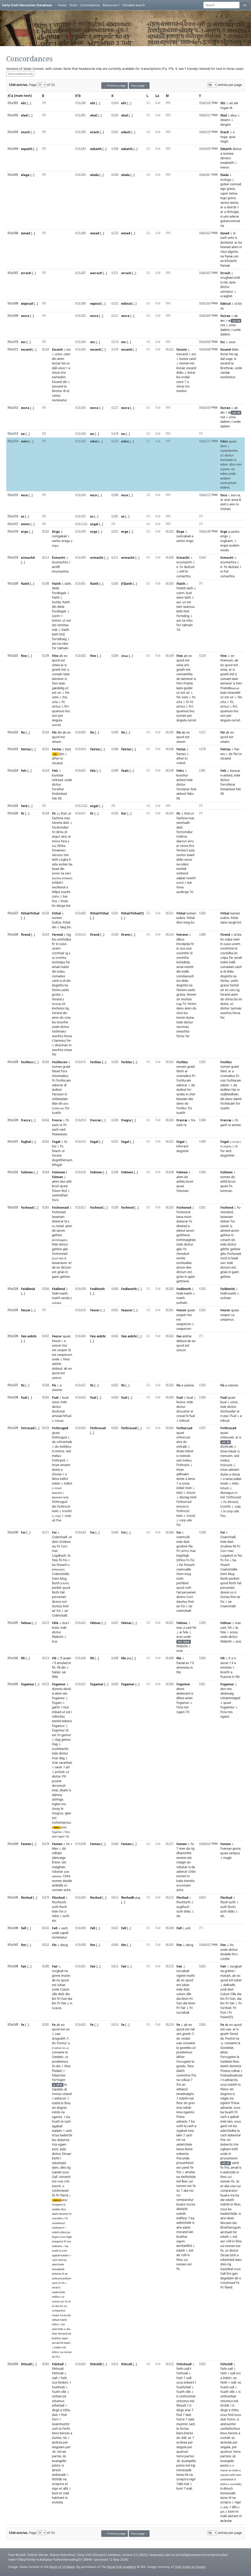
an (222, 261)
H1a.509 (13, 315)
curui (180, 882)
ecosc (56, 873)
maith (63, 1293)
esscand (182, 354)
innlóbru (65, 1446)
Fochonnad (60, 1207)
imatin (65, 1975)
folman (57, 1177)
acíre (67, 1890)
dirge (55, 2410)
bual (65, 1397)
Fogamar (227, 1684)
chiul (223, 252)
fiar (236, 749)
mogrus (57, 1813)
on (232, 656)
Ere (229, 2273)
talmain (62, 648)
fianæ (229, 256)
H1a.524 (13, 770)
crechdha (226, 953)
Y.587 (202, 1062)
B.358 (45, 813)
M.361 (170, 1310)
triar (55, 1758)
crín (66, 2181)
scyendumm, (229, 450)
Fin (178, 732)
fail (178, 1592)
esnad (25, 233)
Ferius (56, 749)
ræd (62, 1129)
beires (188, 2433)
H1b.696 (80, 1928)
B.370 (45, 1428)
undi (223, 1989)
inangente (57, 2241)
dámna (57, 1795)
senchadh (183, 822)
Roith (224, 1578)
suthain (181, 1302)
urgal (94, 524)
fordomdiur (60, 827)
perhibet (182, 1583)
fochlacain (234, 1080)
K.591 (114, 913)
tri (53, 832)
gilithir (224, 1249)
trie (235, 2144)
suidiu (180, 1094)
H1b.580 (80, 103)
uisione (57, 1390)
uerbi (65, 990)
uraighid (226, 296)
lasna (180, 2149)
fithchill (96, 2364)
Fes (178, 1336)
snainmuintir (61, 2424)
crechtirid (227, 948)
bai (65, 896)
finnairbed (227, 789)
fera (64, 841)
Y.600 (202, 1658)
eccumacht (184, 562)
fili (234, 1546)
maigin (181, 1862)
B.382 (45, 2364)
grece (237, 1848)
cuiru (55, 896)
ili (240, 499)
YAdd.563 (205, 272)
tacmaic (236, 1008)
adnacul (182, 2089)
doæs (180, 1451)
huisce (183, 359)
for (54, 648)
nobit (224, 962)
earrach (96, 273)
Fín (54, 732)
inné (55, 1790)
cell (232, 2387)
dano (180, 597)
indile (185, 971)
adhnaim (182, 1474)
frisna (180, 2117)
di (231, 108)
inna (179, 2112)
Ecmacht (183, 557)
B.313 (45, 557)
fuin (64, 1998)
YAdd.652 (205, 1944)
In (69, 1555)
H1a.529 (13, 1062)
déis (63, 2167)
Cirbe (66, 1876)
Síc (65, 2438)
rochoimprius (61, 1822)
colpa (228, 939)
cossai (180, 1416)
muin (187, 1217)
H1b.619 (80, 1310)
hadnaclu (57, 2246)
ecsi (238, 1641)
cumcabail (183, 536)
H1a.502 (13, 115)
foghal (26, 1141)
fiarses (181, 754)
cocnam (57, 1890)
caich (55, 981)
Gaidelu (56, 2209)
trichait (225, 509)
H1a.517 (13, 524)
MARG (56, 1827)
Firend (225, 934)
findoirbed (59, 794)
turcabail (182, 1971)
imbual (184, 1420)
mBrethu (58, 1716)
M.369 (170, 1684)
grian (61, 1272)
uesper (181, 1315)
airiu (64, 836)
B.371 (45, 1532)
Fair (55, 1966)
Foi (23, 1532)
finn (233, 1597)
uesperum (183, 1324)
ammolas (182, 1667)
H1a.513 (13, 433)
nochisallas (184, 1263)
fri (53, 1080)
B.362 (45, 1120)
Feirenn (182, 934)
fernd (234, 2034)
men (182, 1848)
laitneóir (226, 683)
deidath (182, 2209)
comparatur (58, 2310)
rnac (231, 1551)
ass (54, 643)
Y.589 (202, 1141)
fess (55, 1560)
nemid (56, 1721)
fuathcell (58, 2387)
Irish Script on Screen (190, 2567)
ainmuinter (228, 2424)
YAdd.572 (205, 495)
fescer (95, 1310)
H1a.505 (13, 174)
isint (179, 606)
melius (56, 1456)
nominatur (59, 400)
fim (23, 1945)
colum (180, 1994)
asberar (57, 1085)
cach (67, 2121)
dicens (56, 1601)
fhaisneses (59, 1134)
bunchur (182, 775)
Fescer (181, 1310)
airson (180, 1267)
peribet (234, 1578)
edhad (55, 2319)
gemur (66, 1735)
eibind (180, 1230)
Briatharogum (230, 2227)
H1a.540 (13, 1532)
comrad (235, 184)
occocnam (183, 1885)
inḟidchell (58, 2405)
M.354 (170, 934)
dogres (62, 2107)
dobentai (234, 2135)
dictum (66, 1267)
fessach (61, 1565)
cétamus (58, 2401)
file (190, 1546)
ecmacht (97, 557)
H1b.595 (80, 441)
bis (178, 377)
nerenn (181, 1858)
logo (223, 198)
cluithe (57, 2438)
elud (93, 115)
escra (25, 316)
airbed (181, 780)
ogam (62, 2144)
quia (232, 137)
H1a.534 (13, 1288)
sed (68, 1451)
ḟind (64, 1191)
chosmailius (60, 1076)
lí (70, 859)
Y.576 (202, 655)
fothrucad (98, 1428)
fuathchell (183, 2387)
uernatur (226, 291)
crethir (224, 1959)
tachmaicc (59, 1031)
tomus (56, 2094)
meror (224, 167)
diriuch (228, 2488)
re (60, 1125)
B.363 (45, 1141)
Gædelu (57, 2089)
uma (232, 325)
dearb (64, 1790)
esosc (188, 859)
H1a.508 (13, 303)
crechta (61, 957)
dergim (225, 124)
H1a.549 (13, 2024)
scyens (225, 469)
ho (54, 905)
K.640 (114, 1843)
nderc (185, 864)
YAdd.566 (205, 341)
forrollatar (227, 784)
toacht (65, 892)
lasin (66, 674)
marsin (224, 2470)
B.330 (45, 531)
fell (23, 1928)
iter (66, 855)
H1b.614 (80, 1120)
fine (24, 656)
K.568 (114, 148)
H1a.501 (13, 103)
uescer (56, 1345)
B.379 (45, 1897)
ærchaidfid (184, 2246)
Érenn (56, 1862)
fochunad (234, 1253)
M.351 (170, 913)
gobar (224, 184)
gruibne (182, 1546)
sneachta (182, 1031)
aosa (234, 499)
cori (64, 1601)
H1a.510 (13, 341)
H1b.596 (80, 495)
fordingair (59, 593)
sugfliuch (182, 1907)
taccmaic (182, 1027)
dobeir (225, 1221)
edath (67, 2342)
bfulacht (231, 261)
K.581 (114, 516)
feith (179, 2368)
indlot (64, 1478)
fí (61, 1658)
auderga (182, 892)
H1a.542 (13, 1658)
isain (191, 2419)
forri (55, 1200)
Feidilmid (28, 1289)
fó (60, 1560)
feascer (127, 1310)
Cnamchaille (228, 1569)
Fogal (56, 1141)
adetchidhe (228, 2130)
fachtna (182, 818)
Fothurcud (184, 1428)
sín (54, 1920)
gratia (56, 994)
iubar (185, 1985)
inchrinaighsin (186, 1240)
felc (24, 770)
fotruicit (226, 1465)
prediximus (60, 2061)
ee (23, 434)
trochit (67, 1511)
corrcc (185, 1551)
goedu (181, 2066)
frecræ (95, 1120)
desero (225, 120)
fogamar (97, 1684)
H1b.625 (80, 1622)
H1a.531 (13, 1141)
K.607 (114, 1622)
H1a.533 (13, 1207)
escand (26, 349)
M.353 (170, 813)
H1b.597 (80, 516)
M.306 (170, 557)
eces (179, 1637)
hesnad (225, 247)
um (236, 256)
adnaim (234, 1469)
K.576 (114, 349)
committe (183, 2075)
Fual (55, 1397)
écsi (64, 1623)
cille (54, 1994)
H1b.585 (80, 174)
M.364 (170, 1397)
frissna (225, 2071)
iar (54, 1610)
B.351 (45, 749)
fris (63, 2283)
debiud (181, 1341)
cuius (63, 944)
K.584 (114, 655)
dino (179, 922)
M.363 (170, 1385)
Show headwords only (20, 73)
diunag (184, 1497)
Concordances (90, 5)
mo (63, 1804)
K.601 (114, 1310)
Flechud (182, 1897)
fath (64, 2378)
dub (55, 2415)
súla (55, 864)
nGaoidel (233, 692)
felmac (26, 1623)
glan (68, 1813)
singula (57, 720)
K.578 (114, 433)
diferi (56, 758)
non (239, 464)
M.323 (170, 531)
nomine (228, 153)
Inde (179, 1022)
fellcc (190, 794)
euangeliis (59, 2461)
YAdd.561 (205, 174)
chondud (182, 1253)
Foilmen (226, 1172)
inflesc (55, 2324)
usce (232, 342)
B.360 (45, 1062)
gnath (56, 669)
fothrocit (63, 1506)
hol (237, 1142)
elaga (25, 175)
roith (179, 1578)
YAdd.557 (205, 115)
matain (225, 1975)
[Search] (221, 5)
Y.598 (202, 1532)
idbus (180, 939)
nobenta (182, 2154)
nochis (180, 1258)
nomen (184, 363)
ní (234, 233)
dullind (57, 1089)
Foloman (58, 1172)
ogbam (225, 2149)
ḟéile (55, 1676)
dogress (226, 2094)
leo (54, 2140)
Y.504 (202, 557)
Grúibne (65, 1542)
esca (24, 495)
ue (68, 2029)
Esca (223, 495)
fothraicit (59, 1460)
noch (223, 1258)
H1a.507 (13, 272)
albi (65, 2488)
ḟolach (56, 1151)
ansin (188, 1698)
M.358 (170, 1172)
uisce (58, 354)
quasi (232, 441)
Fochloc (226, 1062)
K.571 (114, 272)
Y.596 (202, 1397)
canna (56, 395)
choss (56, 372)
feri (235, 754)
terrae (61, 2451)
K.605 (114, 1428)
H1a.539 (13, 1428)
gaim (191, 1276)
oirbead (57, 780)
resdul (185, 2038)
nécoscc (57, 855)
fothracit (182, 1465)
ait (231, 103)
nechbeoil (59, 887)
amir (54, 1836)
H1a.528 (13, 934)
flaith (25, 583)
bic (240, 303)
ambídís (57, 1885)
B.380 (45, 1966)
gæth (56, 1707)
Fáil (62, 1592)
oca (54, 2382)
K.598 (114, 1172)
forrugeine (228, 2057)
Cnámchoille (60, 1574)
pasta (180, 2465)
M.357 (170, 1141)
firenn (125, 934)
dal (222, 359)
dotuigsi (233, 212)
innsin (224, 1483)
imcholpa (58, 962)
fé (53, 2195)
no (233, 469)
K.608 (114, 1658)
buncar (235, 770)
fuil (226, 571)
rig (67, 1008)
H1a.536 (13, 1336)
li (187, 850)
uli (53, 1520)
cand (192, 359)
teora (56, 841)
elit (23, 103)
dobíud (57, 1368)
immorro (182, 1506)
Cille (233, 1994)
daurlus (181, 1601)
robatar (57, 1871)
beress (233, 2433)
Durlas (225, 1597)
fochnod (96, 1207)
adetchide (57, 2329)
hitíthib (57, 2479)
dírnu (60, 832)
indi (186, 2484)
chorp (56, 1809)
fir (187, 702)
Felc (55, 770)
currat (56, 725)
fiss (64, 697)
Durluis (57, 1606)
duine (190, 1017)
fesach (225, 1565)
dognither (227, 1155)
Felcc (180, 770)
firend (25, 934)
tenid (60, 1226)
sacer (58, 1767)
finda (64, 901)
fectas (184, 2428)
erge (24, 531)
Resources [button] (110, 5)
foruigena (57, 2204)
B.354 (45, 770)
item (223, 1574)
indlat (180, 1488)
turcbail (225, 2008)
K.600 (114, 1288)
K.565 (114, 115)
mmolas (226, 1667)
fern (55, 683)
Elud (223, 115)
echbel (56, 882)
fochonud (183, 1212)
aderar (234, 216)
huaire (180, 2204)
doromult (59, 1785)
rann (238, 2474)
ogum (180, 2241)
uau (179, 2043)
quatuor (182, 2451)
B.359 (45, 934)
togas (224, 108)
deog (64, 1945)
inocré (56, 2186)
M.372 (170, 1897)
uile (189, 1520)
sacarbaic (65, 1762)
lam (230, 2121)
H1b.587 (80, 272)
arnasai (57, 1416)
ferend (57, 999)
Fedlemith (129, 1289)
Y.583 (202, 913)
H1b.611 (80, 813)
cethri (232, 2474)
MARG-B (57, 2200)
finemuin (226, 660)
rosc (60, 2181)
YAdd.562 (205, 233)
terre (180, 2456)
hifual (67, 1416)
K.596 (114, 1120)
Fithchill (226, 2364)
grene (56, 1975)
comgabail (59, 536)
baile (179, 1881)
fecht (66, 2428)
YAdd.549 (205, 531)
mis (186, 1707)
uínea (56, 665)
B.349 (45, 655)
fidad (55, 2075)
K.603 (114, 1385)
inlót (235, 1483)
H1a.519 (13, 557)
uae (57, 2034)
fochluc (181, 1108)
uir (59, 692)
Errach (225, 273)
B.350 (45, 732)
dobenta (57, 2273)
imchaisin (226, 460)
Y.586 (202, 934)
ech (188, 1928)
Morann (225, 2223)
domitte (235, 2066)
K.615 (114, 2364)
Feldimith (227, 1289)
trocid (191, 1516)
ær (178, 2255)
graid (66, 1066)
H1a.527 (13, 913)
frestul (61, 2043)
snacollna (57, 2218)
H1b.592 (80, 349)
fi (229, 1658)
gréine (229, 1971)
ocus (65, 2172)
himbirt (63, 2382)
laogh (233, 922)
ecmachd (28, 557)
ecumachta (228, 562)
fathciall (182, 2373)
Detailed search (134, 5)
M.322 (170, 349)
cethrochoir (187, 2396)
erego (66, 541)
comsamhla (184, 674)
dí (65, 1085)
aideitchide (184, 2144)
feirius (26, 749)
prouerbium (64, 2278)
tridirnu (181, 836)
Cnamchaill (227, 1537)
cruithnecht (60, 1749)
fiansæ (225, 265)
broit (189, 1181)
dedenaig (227, 1693)
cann (67, 354)
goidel (188, 688)
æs (222, 320)
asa (225, 1416)
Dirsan (66, 2154)
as (221, 308)
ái (236, 1627)
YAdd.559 (205, 132)
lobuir (189, 1451)
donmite (64, 2213)
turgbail (57, 1971)
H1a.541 (13, 1622)
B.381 (45, 2024)
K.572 (114, 303)
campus (234, 1853)
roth (188, 1587)
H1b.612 (80, 934)
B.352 (45, 1944)
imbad (56, 1712)
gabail (234, 2117)
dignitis (233, 252)
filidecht (57, 1637)
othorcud (183, 1437)
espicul (95, 303)
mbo (65, 643)
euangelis (227, 2461)
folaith (181, 588)
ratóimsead (60, 2190)
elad (24, 115)
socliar (63, 864)
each (55, 1125)
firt (66, 706)
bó (69, 927)
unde (237, 330)
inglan (56, 1804)
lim (54, 1998)
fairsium (58, 1094)
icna (179, 2107)
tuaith (56, 1113)
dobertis (63, 2140)
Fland (228, 2287)
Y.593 (202, 1310)
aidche (56, 1364)
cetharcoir (59, 2396)
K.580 (114, 495)
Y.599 (202, 1622)
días (55, 1103)
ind (63, 669)
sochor (180, 855)
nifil (181, 571)
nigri (55, 2488)
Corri (189, 1597)
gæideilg (58, 688)
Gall (54, 2177)
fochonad (59, 1212)
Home (62, 5)
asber (187, 2227)
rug (178, 1004)
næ (192, 2029)
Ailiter (180, 2057)
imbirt (227, 2378)
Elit (222, 103)
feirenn (181, 990)
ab (236, 316)
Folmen (182, 1172)
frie (178, 2158)
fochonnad (59, 1253)
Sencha (57, 822)
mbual (224, 1420)
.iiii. (234, 2456)
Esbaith (226, 149)
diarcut (181, 841)
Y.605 (202, 1966)
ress (233, 2186)
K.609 (114, 1684)
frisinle (188, 683)
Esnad (224, 233)
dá (64, 1848)
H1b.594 (80, 433)
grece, (231, 188)
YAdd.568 (205, 349)
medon (181, 391)
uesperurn (64, 1355)
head (55, 869)
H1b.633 (80, 2364)
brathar (181, 2236)
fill (59, 798)
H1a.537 (13, 1385)
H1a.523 (13, 749)
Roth (55, 1592)
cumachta (227, 576)
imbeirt (189, 2382)
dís (222, 1099)
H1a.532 (13, 1172)
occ (238, 2373)
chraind (57, 763)
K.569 (114, 174)
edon (25, 441)
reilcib (187, 2107)
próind (59, 1772)
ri (235, 1592)
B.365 (45, 1207)
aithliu (180, 1181)
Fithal (56, 913)
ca (238, 495)
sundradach (226, 2479)
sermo (224, 202)
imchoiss (58, 1008)
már (55, 630)
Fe (68, 1844)
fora (64, 1071)
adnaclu (182, 2121)
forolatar (183, 789)
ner (225, 282)
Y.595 (202, 1385)
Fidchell (58, 2364)
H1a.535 (13, 1310)
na (222, 256)
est (69, 620)
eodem (234, 545)
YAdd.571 (205, 441)
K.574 (114, 341)
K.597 (114, 1141)
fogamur (27, 1684)
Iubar (61, 1985)
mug (187, 1574)
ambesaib (59, 2474)
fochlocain (63, 1080)
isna (62, 2236)
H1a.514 (13, 441)
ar (221, 207)
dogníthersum (62, 1160)
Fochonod (183, 1207)
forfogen (58, 2080)
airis (179, 1442)
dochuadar (228, 1411)
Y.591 (202, 1207)
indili (232, 962)
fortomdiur (184, 832)
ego (223, 188)
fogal (94, 1141)
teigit (224, 141)
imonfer (62, 1022)
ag (236, 354)
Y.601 (202, 1684)
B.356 (45, 913)
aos (233, 495)
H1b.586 (80, 233)
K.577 (114, 315)
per (60, 715)
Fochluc (182, 1062)
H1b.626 (80, 1658)
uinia (179, 665)
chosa (236, 1474)
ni (221, 571)
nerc (68, 873)
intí (54, 1818)
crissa (68, 1050)
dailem (225, 330)
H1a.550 (13, 2364)
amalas (190, 2172)
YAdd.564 (205, 303)
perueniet (59, 1597)
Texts (73, 5)
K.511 (114, 557)
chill (183, 2438)
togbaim (226, 541)
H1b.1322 (81, 524)
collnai (235, 2071)
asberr (225, 1085)
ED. (55, 754)
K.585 (114, 732)
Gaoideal (226, 2269)
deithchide (188, 2177)
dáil (54, 368)
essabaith (227, 162)
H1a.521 (13, 655)
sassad (224, 2474)
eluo (234, 115)
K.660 (114, 1944)
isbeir (230, 2218)
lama (191, 1478)
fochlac (95, 1062)
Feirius (225, 749)
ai (180, 1632)
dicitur (237, 149)
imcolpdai (183, 944)
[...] (29, 103)
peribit (57, 1587)
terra (237, 2451)
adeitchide (183, 2222)
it (190, 2405)
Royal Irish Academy (121, 2567)
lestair (56, 363)
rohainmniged (230, 1698)
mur (66, 1707)
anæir (67, 1658)
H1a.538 (13, 1397)
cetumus (182, 2401)
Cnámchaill (59, 1537)
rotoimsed (227, 2283)
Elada (224, 175)
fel (194, 1627)
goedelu (186, 2048)
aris (186, 665)
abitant (233, 2516)
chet (192, 1094)
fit (63, 702)
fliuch (63, 1907)
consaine (58, 2052)
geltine (57, 1235)
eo (65, 656)
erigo (189, 541)
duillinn (225, 1089)
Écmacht (58, 557)
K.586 (114, 749)
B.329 (45, 349)
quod (56, 660)
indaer (57, 2347)
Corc (64, 1546)
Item (55, 1578)
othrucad (227, 1437)
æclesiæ (226, 2442)
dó (60, 1103)
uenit (55, 2283)
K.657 (114, 1928)
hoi (54, 1146)
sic (69, 2301)
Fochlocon (59, 1062)
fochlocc (27, 1062)
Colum (64, 1989)
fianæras (182, 1663)
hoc (67, 711)
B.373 (45, 1622)
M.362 (170, 1336)
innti (55, 2149)
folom (56, 1191)
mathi (190, 1975)
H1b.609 (80, 913)
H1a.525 (13, 805)
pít (68, 1767)
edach (125, 132)
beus (223, 2433)
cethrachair (228, 2396)
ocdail (185, 377)
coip (238, 1506)
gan (235, 2273)
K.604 (114, 1397)
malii (223, 2516)
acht (231, 238)
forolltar (58, 789)
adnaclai (226, 2107)
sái (64, 1672)
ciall (54, 2378)
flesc (67, 2066)
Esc (222, 342)
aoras (224, 1663)
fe (192, 1844)
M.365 (170, 1428)
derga (60, 905)
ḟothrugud (59, 1437)
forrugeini (183, 2061)
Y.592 (202, 1288)
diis (190, 1099)
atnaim (65, 1465)
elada (94, 175)
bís (64, 363)
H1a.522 (13, 732)
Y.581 (202, 770)
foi (178, 1525)
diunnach (57, 1492)
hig (69, 934)
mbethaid (59, 2163)
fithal (66, 922)
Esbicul (225, 303)
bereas (65, 2433)
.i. (231, 132)
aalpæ (180, 878)
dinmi (180, 1689)
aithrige (57, 1799)
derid (67, 1689)
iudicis (180, 918)
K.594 (114, 934)
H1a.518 (13, 531)
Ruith (56, 1583)
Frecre (57, 1120)
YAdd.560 (205, 148)
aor (222, 2241)
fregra (126, 1120)
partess (225, 2456)
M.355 (170, 1062)
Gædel (56, 2172)
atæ (188, 2410)
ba (240, 242)
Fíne (55, 656)
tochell (225, 2438)
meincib (184, 1456)
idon (223, 446)
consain (57, 674)
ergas (224, 545)
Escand (57, 349)
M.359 (170, 1207)
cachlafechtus (230, 2428)
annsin (236, 1125)
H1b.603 (80, 732)
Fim (179, 1945)
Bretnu (57, 391)
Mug (231, 1574)
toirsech (64, 2177)
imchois (186, 999)
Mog (63, 1578)
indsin (56, 1483)
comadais (227, 967)
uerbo (56, 541)
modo (224, 550)
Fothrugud (60, 1428)
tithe (66, 2410)
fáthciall (57, 2373)
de (54, 1267)
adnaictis (231, 2080)
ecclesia (57, 2502)
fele (185, 1632)
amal (179, 967)
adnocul (60, 2098)
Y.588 (202, 1120)
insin (55, 1511)
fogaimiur (227, 1707)
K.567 (114, 132)
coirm (56, 616)
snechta (57, 1036)
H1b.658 (80, 1843)
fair (233, 1089)
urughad (226, 277)
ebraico (225, 158)
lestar (191, 372)
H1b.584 (80, 148)
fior (124, 813)
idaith (55, 2213)
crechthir (182, 953)
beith (55, 2158)
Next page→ (139, 85)
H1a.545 (13, 1897)
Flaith (56, 583)
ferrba (181, 850)
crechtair (58, 953)
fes (240, 1555)
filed (223, 1071)
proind (56, 1781)
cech (179, 1125)
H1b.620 (80, 1336)
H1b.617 (80, 1207)
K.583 (114, 583)
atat (227, 499)
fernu (180, 1036)
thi (186, 2474)
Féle (55, 1623)
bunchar (58, 775)
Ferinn (192, 1004)
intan (55, 1465)
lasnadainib (58, 2269)
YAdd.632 (205, 1843)
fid (61, 2342)
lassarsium (59, 1263)
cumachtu (183, 576)
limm (185, 1998)
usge (229, 359)
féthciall (57, 2368)
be (181, 1565)
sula (192, 850)
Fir (54, 813)
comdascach (185, 976)
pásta (56, 2465)
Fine (179, 656)
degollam (227, 2278)
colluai (185, 2080)
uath (179, 2126)
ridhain (57, 1853)
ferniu (224, 981)
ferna (68, 1036)
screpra (225, 2502)
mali (189, 2488)
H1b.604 (80, 749)
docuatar (183, 1411)
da (193, 1085)
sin (178, 679)
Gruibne (226, 1546)
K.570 (114, 233)
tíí (230, 2498)
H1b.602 (80, 655)
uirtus (56, 706)
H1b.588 (80, 303)
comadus (58, 976)
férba (61, 846)
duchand (226, 242)
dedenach (183, 1693)
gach (223, 1125)
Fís (54, 1385)
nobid (64, 967)
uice (189, 948)
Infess (180, 1560)
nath (223, 238)
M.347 (170, 1944)
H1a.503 (13, 132)
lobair (233, 1451)
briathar (56, 2338)
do (231, 754)
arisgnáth (59, 2038)
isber (54, 2333)
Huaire (55, 2315)
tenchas (63, 625)
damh (237, 1099)
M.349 (170, 770)
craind (180, 763)
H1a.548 (13, 1966)
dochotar (58, 1411)
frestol (230, 2038)
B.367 (45, 1336)
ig (66, 953)
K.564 (114, 103)
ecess (233, 1632)
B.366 (45, 1288)
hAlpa (56, 892)
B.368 (45, 1385)
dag (57, 1739)
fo (181, 567)
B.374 (45, 1658)
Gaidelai (226, 2061)
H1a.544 (13, 1843)
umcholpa (64, 939)
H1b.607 (80, 770)
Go (245, 5)
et (68, 391)
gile (65, 1249)
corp (68, 1516)
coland (67, 2094)
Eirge (56, 531)
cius (182, 948)
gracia (224, 985)
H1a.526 (13, 813)
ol (235, 303)
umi (226, 216)
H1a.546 (13, 1928)
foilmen (27, 1172)
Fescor (57, 1336)
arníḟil (56, 567)
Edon (224, 441)
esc (23, 342)
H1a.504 (13, 148)
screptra (58, 2484)
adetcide (229, 2172)
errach (26, 273)
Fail (239, 1583)
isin (54, 625)
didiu (180, 372)
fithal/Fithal (30, 913)
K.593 (114, 813)
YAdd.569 (205, 315)
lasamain (58, 1217)
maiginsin (58, 1867)
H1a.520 (13, 583)
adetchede (58, 2264)
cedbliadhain (229, 1094)
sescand (57, 386)
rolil (64, 2347)
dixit (66, 822)
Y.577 (202, 732)
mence (59, 1451)
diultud (189, 567)
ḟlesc (185, 2181)
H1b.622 (80, 1397)
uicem (56, 948)
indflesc (56, 2296)
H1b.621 (80, 1385)
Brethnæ (226, 368)
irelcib (56, 2112)
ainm (234, 247)
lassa (179, 1217)
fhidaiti (57, 2071)
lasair (234, 1258)
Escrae (225, 316)
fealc (125, 770)
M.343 (170, 583)
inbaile (67, 1881)
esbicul (126, 303)
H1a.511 (13, 349)
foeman (226, 1848)
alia (57, 2306)
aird (228, 1151)
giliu (179, 1249)
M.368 (170, 1658)
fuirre (180, 2419)
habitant (58, 2498)
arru (191, 841)
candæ (225, 372)
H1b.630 (80, 1897)
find (62, 634)
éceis (55, 1627)
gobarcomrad (230, 221)
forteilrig (182, 616)
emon (25, 524)
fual (24, 1397)
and (223, 504)
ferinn (56, 990)
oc (68, 363)
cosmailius (183, 1076)
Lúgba (63, 859)
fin (23, 732)
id (191, 953)
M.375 (170, 2364)
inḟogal (57, 1165)
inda (223, 2121)
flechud (26, 1897)
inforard (182, 1146)
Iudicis (56, 922)
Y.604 (202, 1897)
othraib (181, 1446)
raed (60, 2260)
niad (236, 939)
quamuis (58, 711)
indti (234, 2149)
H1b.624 (80, 1532)
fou (223, 1516)
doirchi (231, 207)
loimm (56, 620)
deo (189, 1267)
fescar (26, 1310)
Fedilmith (97, 1289)
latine (233, 193)
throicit (233, 1502)
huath (55, 2250)
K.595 (114, 1062)
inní (62, 2075)
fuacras (225, 1676)
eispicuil (27, 303)
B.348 (45, 583)
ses (222, 754)
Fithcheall (184, 2364)
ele (236, 103)
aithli (223, 1181)
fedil (55, 1293)
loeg (187, 922)
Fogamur (59, 1684)
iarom (61, 1230)
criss (67, 1017)
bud (189, 593)
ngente (57, 2117)
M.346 (170, 749)
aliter (223, 2052)
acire (179, 1890)
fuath (56, 2121)
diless (180, 1698)
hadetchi (66, 2135)
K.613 (114, 1966)
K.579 (114, 441)
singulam (58, 2447)
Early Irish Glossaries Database (27, 5)
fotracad (28, 1428)
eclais (235, 2470)
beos (55, 2433)
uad (188, 1627)
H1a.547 (13, 1944)
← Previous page (115, 85)
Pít (64, 1776)
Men (55, 1848)
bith (233, 2255)
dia (67, 1994)
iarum (190, 1230)
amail (56, 967)
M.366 (170, 1532)
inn (192, 363)
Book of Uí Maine (62, 2567)
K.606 (114, 1532)
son (222, 1263)
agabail (57, 2126)
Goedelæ (226, 2048)
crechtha (182, 957)
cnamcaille (183, 1569)
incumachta (60, 571)
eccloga (225, 179)
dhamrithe (183, 1853)
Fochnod (226, 1207)
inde (190, 780)
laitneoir (58, 679)
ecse (179, 1650)
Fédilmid (58, 1289)
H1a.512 (13, 407)
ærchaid (226, 2232)
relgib (69, 2236)
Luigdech (226, 1555)
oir (64, 1004)
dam (55, 2167)
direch (56, 2470)
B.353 (45, 1928)
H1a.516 (13, 516)
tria (63, 372)
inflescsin (65, 2232)
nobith (189, 967)
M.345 (170, 732)
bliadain (182, 1099)
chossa (57, 1474)
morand (182, 2232)
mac (67, 818)
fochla (56, 602)
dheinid (181, 1226)
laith (68, 583)
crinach (225, 1240)
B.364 (45, 1172)
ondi (237, 277)
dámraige (59, 1858)
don (62, 1181)
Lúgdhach (59, 1555)
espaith (26, 149)
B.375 (45, 1684)
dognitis (58, 985)
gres (191, 2103)
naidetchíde (58, 2292)
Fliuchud (58, 1897)
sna (69, 2241)
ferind (234, 985)
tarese (57, 2048)
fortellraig (59, 639)
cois (232, 990)
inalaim (57, 2130)
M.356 (170, 1120)
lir (62, 1809)
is (221, 216)
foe (58, 1520)
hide (55, 1244)
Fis (178, 1385)
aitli (68, 1181)
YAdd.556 (205, 103)
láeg (63, 927)
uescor (56, 1378)
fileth (180, 1071)
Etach (224, 132)
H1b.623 (80, 1428)
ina (231, 2098)
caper (224, 193)
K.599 (114, 1207)
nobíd (56, 2103)
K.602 (114, 1336)
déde (55, 588)
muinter (182, 2424)
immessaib (184, 2470)
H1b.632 (80, 2024)
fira (54, 901)
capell (64, 1933)
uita (55, 702)
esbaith (96, 149)
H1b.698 (80, 1944)
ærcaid (56, 2342)
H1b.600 (80, 557)
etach (25, 132)
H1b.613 (80, 1062)
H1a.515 (13, 495)
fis (193, 697)
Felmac (181, 1623)
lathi (55, 859)
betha (223, 2484)
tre (187, 386)
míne (55, 1916)
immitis (189, 1881)
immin (180, 1017)
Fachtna (57, 818)
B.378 (45, 1843)
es (22, 516)
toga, (224, 137)
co (237, 504)
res (191, 2190)
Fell (54, 1928)
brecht (225, 1672)
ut (222, 455)
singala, (225, 2447)
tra (61, 2315)
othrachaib (64, 1442)
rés (61, 2306)
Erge (223, 531)
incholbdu (183, 962)
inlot (179, 1492)
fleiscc (224, 2089)
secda (65, 1298)
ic (240, 2470)
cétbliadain (60, 1099)
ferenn (191, 994)
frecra (26, 1120)
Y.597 (202, 1428)
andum (225, 478)
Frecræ (181, 1120)
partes (56, 2456)
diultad (233, 567)
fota (67, 1832)
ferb (24, 806)
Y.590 (202, 1172)
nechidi (181, 869)
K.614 (114, 2024)
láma (55, 1478)
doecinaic (61, 1045)
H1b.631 (80, 1966)
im (222, 939)
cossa (185, 1483)
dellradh (229, 1985)
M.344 (170, 655)
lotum (58, 1488)
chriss (229, 999)
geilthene (183, 1235)
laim (179, 2135)
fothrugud (59, 1502)
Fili (54, 1658)
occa (179, 2382)
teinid (224, 1226)
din (54, 359)
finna (180, 887)
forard (56, 1155)
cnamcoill (182, 1537)
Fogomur (183, 1684)
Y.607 (202, 2364)
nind (193, 1497)
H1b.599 (80, 531)
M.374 (170, 2024)
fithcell (26, 2364)
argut (56, 836)
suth (55, 1907)
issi (178, 981)
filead (56, 1071)
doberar (58, 1221)
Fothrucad (228, 1428)
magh (227, 1858)
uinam (224, 741)
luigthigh (182, 1555)
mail (66, 2493)
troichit (225, 1506)
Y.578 (202, 749)
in (240, 247)
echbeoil (182, 873)
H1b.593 (80, 315)
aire (68, 2329)
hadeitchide (228, 2213)
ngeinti (225, 2103)
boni (55, 2493)
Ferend (57, 934)
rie (222, 225)
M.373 (170, 1966)
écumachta (60, 562)
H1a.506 (13, 233)
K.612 (114, 1897)
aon (232, 504)
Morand (62, 2333)
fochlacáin (227, 1103)
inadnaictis (58, 2227)
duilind (181, 1089)
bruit (55, 1186)
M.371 (170, 1843)
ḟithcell (181, 2405)
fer (67, 692)
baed (190, 855)
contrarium (228, 483)
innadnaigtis (185, 2094)
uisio (55, 697)
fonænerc (59, 850)
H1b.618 (80, 1288)
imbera (67, 1721)
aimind (225, 1230)
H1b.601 (80, 583)
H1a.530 (13, 1120)
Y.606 (202, 2024)
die (69, 2315)
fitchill (224, 2405)
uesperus (227, 1319)
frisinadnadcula (231, 2075)
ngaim (61, 1836)
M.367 (170, 1622)
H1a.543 (13, 1684)
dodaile (225, 1954)
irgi (193, 2465)
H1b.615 (80, 1141)
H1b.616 (80, 1172)
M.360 (170, 1288)
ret (178, 2140)
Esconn (181, 349)
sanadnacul (58, 2223)
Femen (26, 1844)
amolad (62, 1663)
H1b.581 (80, 115)
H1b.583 (80, 132)
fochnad (27, 1207)
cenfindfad (59, 1195)
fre (193, 1120)
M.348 (170, 1928)
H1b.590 (80, 341)
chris (179, 1013)
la (65, 386)
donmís (57, 1689)
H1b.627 (80, 1684)
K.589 (114, 770)
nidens (225, 487)
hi (186, 571)
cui (62, 2296)
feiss (66, 1359)
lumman (226, 1191)
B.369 (45, 1397)
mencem (226, 1456)
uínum (56, 741)
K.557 (114, 531)
